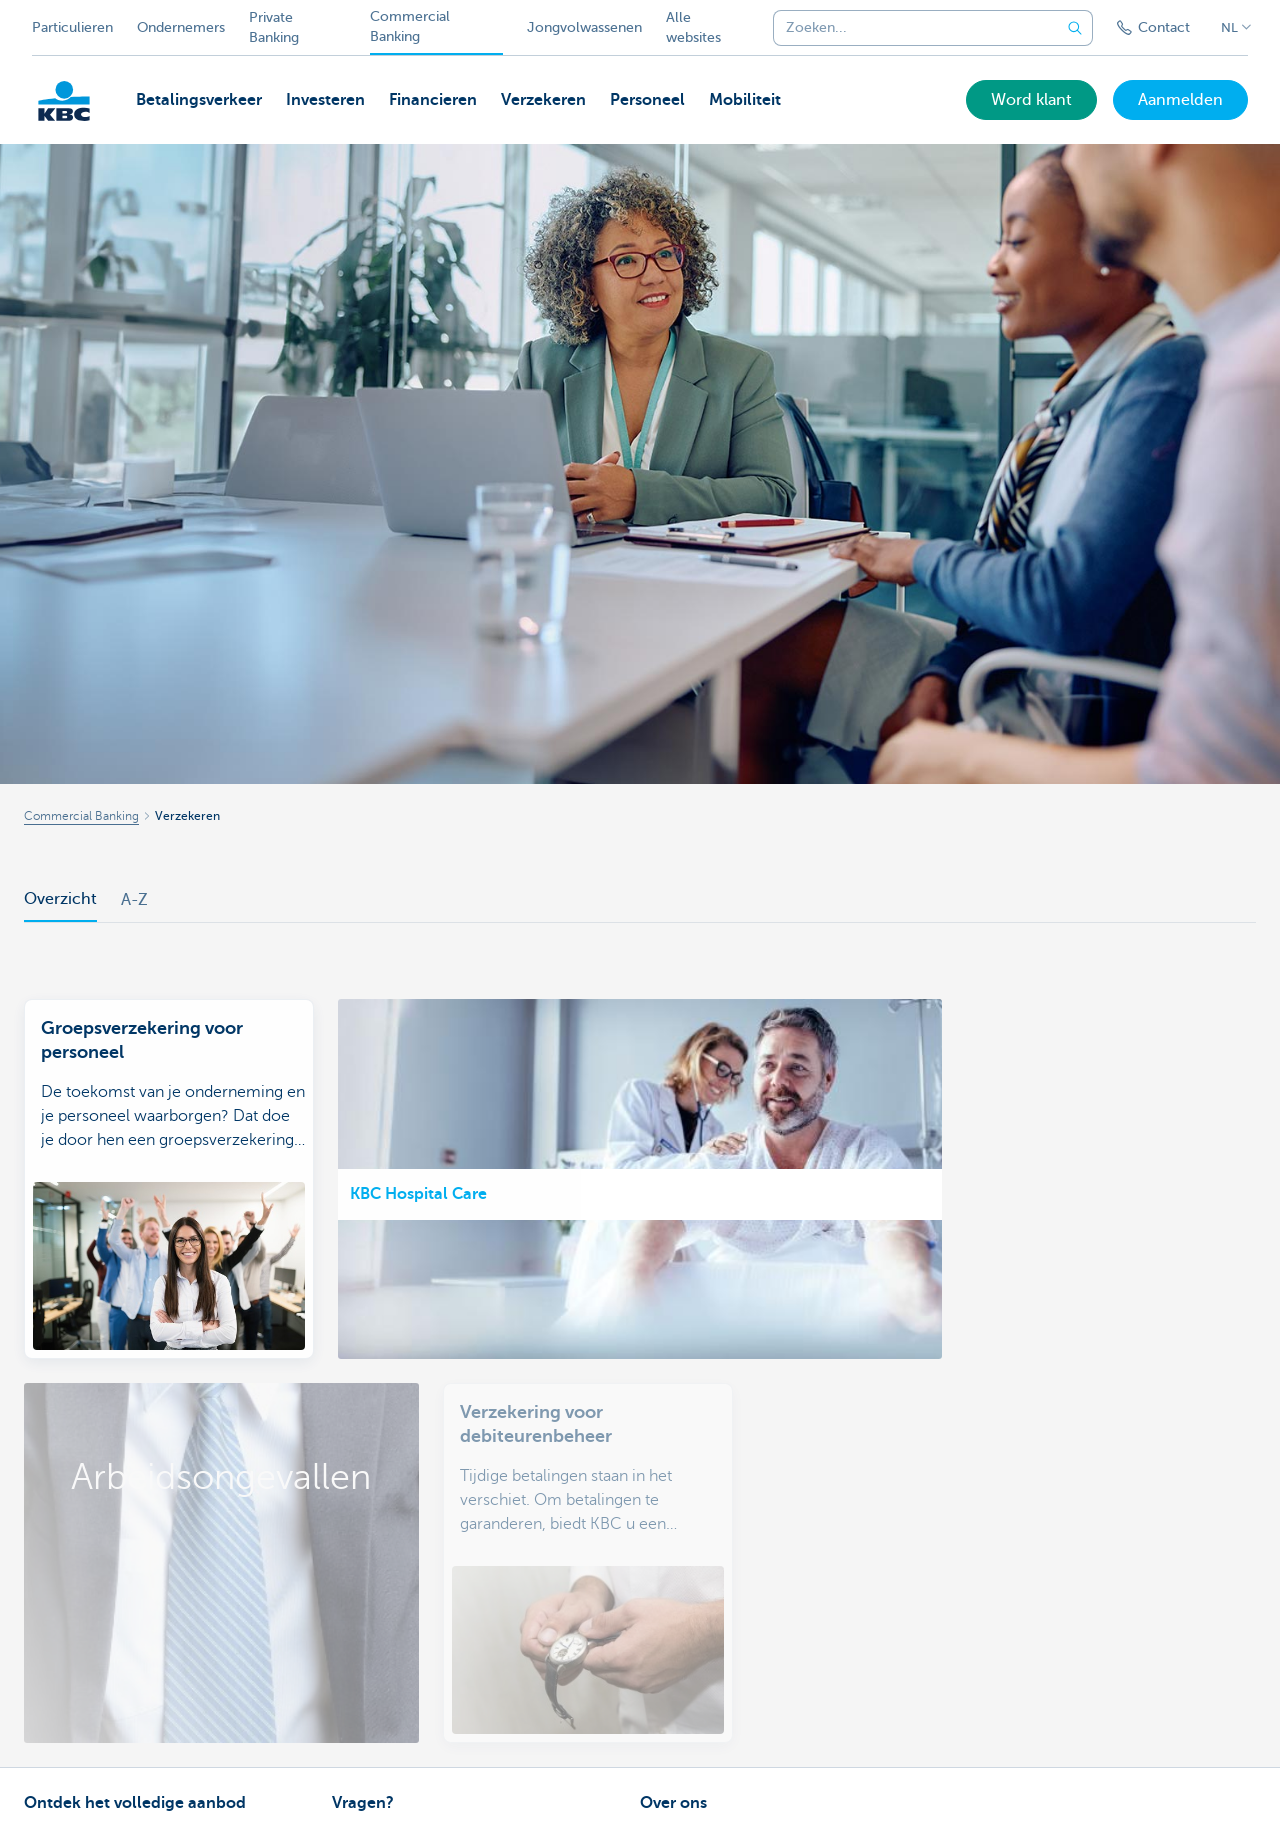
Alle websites (693, 27)
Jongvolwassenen (584, 27)
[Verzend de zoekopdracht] (1075, 28)
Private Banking (274, 27)
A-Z (134, 900)
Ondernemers (181, 27)
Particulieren (72, 27)
